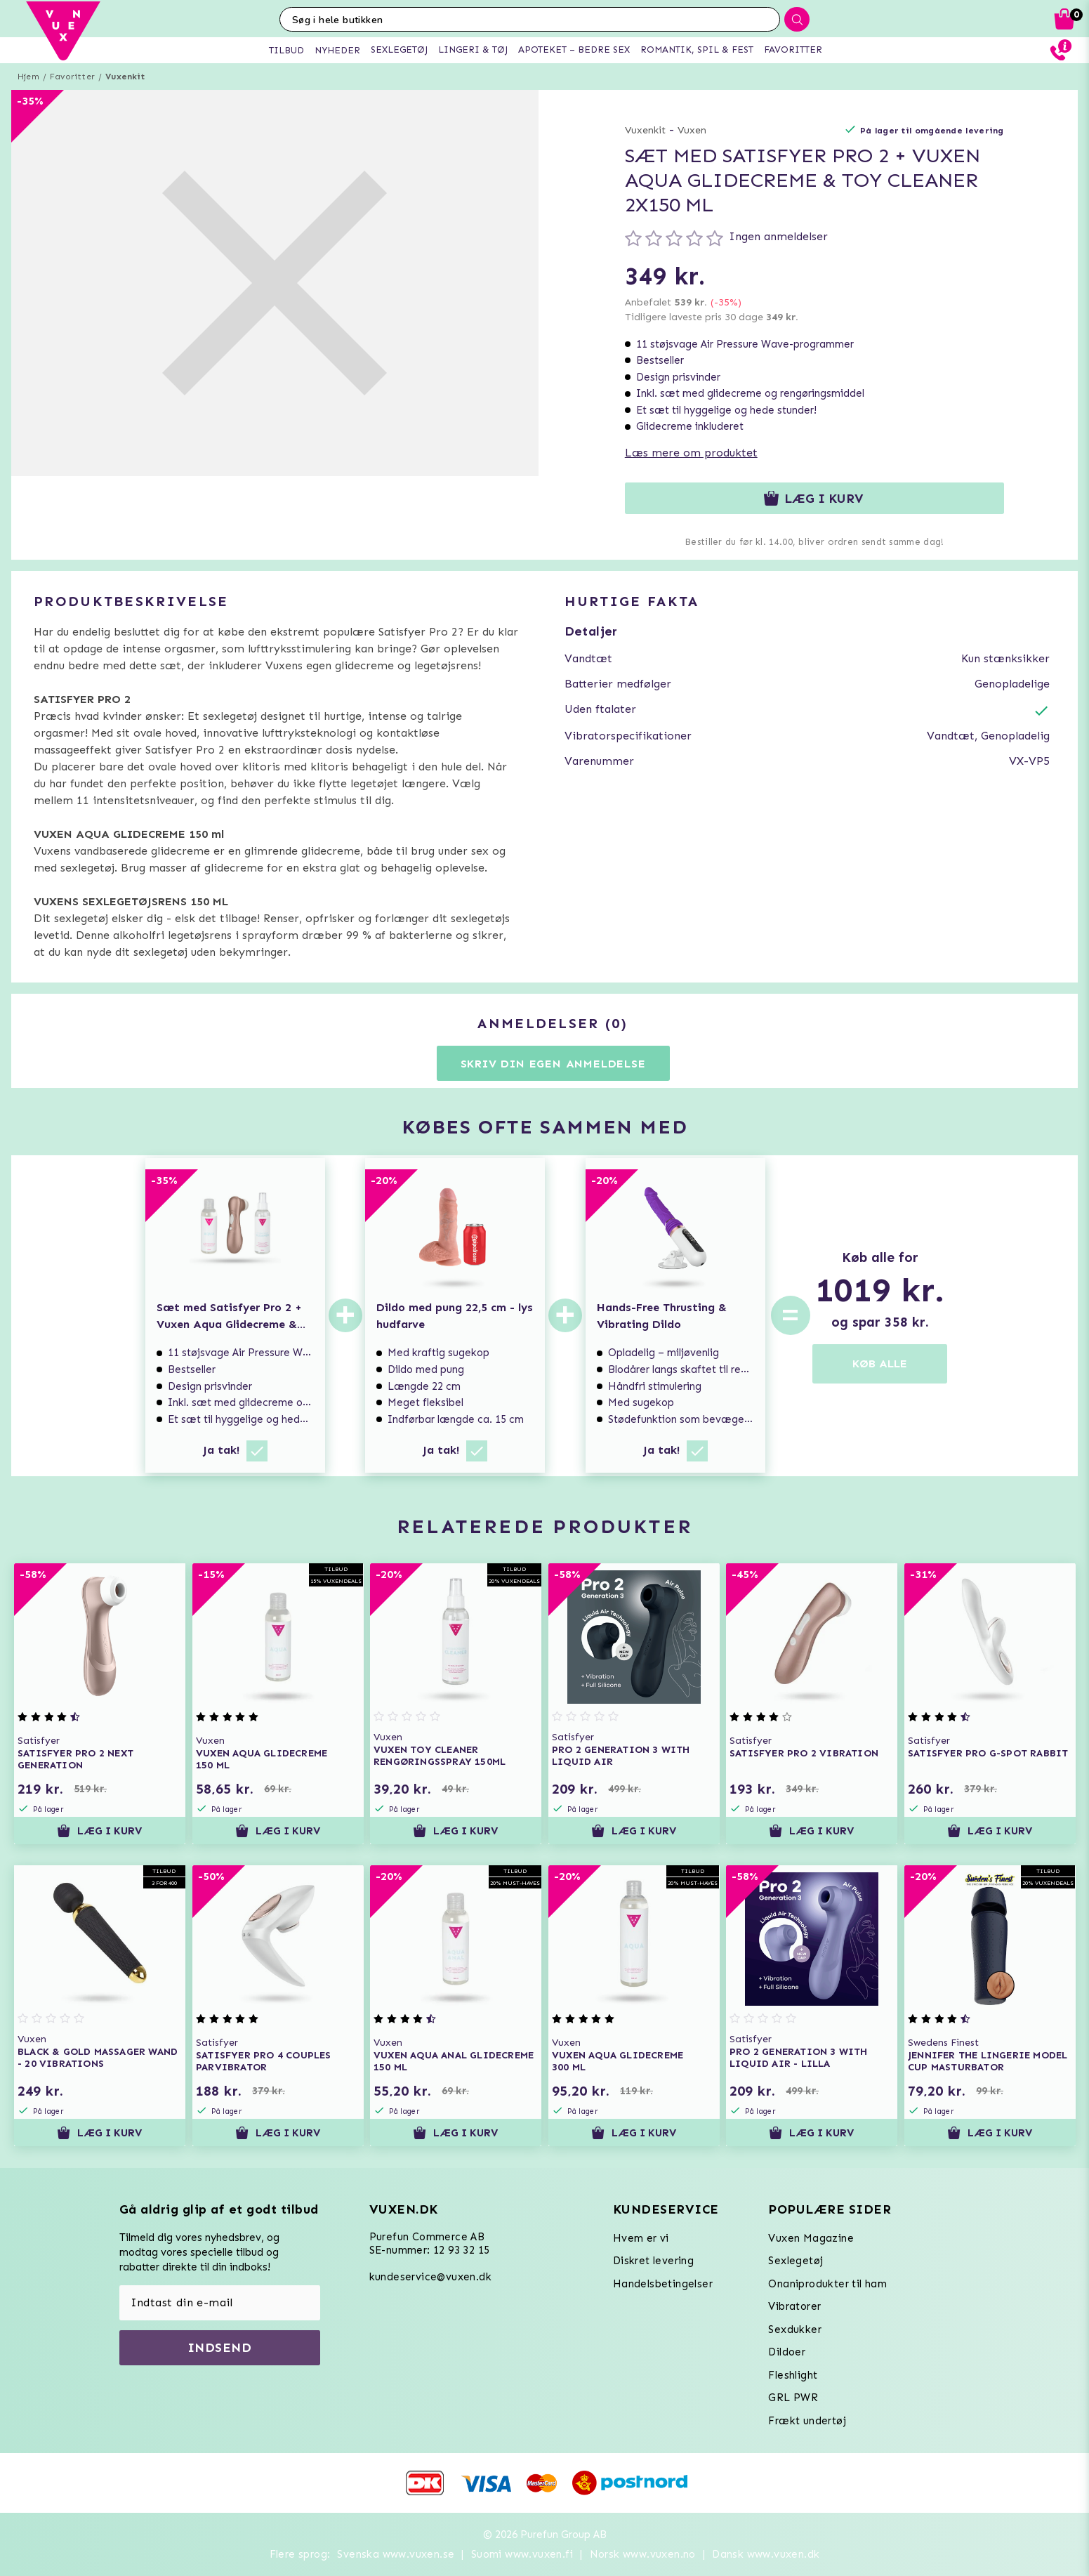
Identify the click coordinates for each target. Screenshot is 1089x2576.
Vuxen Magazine (811, 2238)
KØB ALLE (879, 1363)
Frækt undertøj (807, 2420)
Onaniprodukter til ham (827, 2284)
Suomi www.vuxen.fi (522, 2554)
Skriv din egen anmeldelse (553, 1063)
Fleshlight (792, 2375)
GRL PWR (793, 2397)
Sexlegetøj (795, 2260)
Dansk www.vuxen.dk (765, 2554)
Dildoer (786, 2352)
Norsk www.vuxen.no (643, 2554)
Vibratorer (794, 2306)
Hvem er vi (641, 2238)
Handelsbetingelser (663, 2284)
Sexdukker (794, 2329)
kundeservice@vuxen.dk (430, 2277)
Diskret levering (653, 2260)
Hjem (28, 76)
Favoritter (72, 76)
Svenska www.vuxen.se (395, 2554)
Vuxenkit (125, 76)
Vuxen (692, 130)
